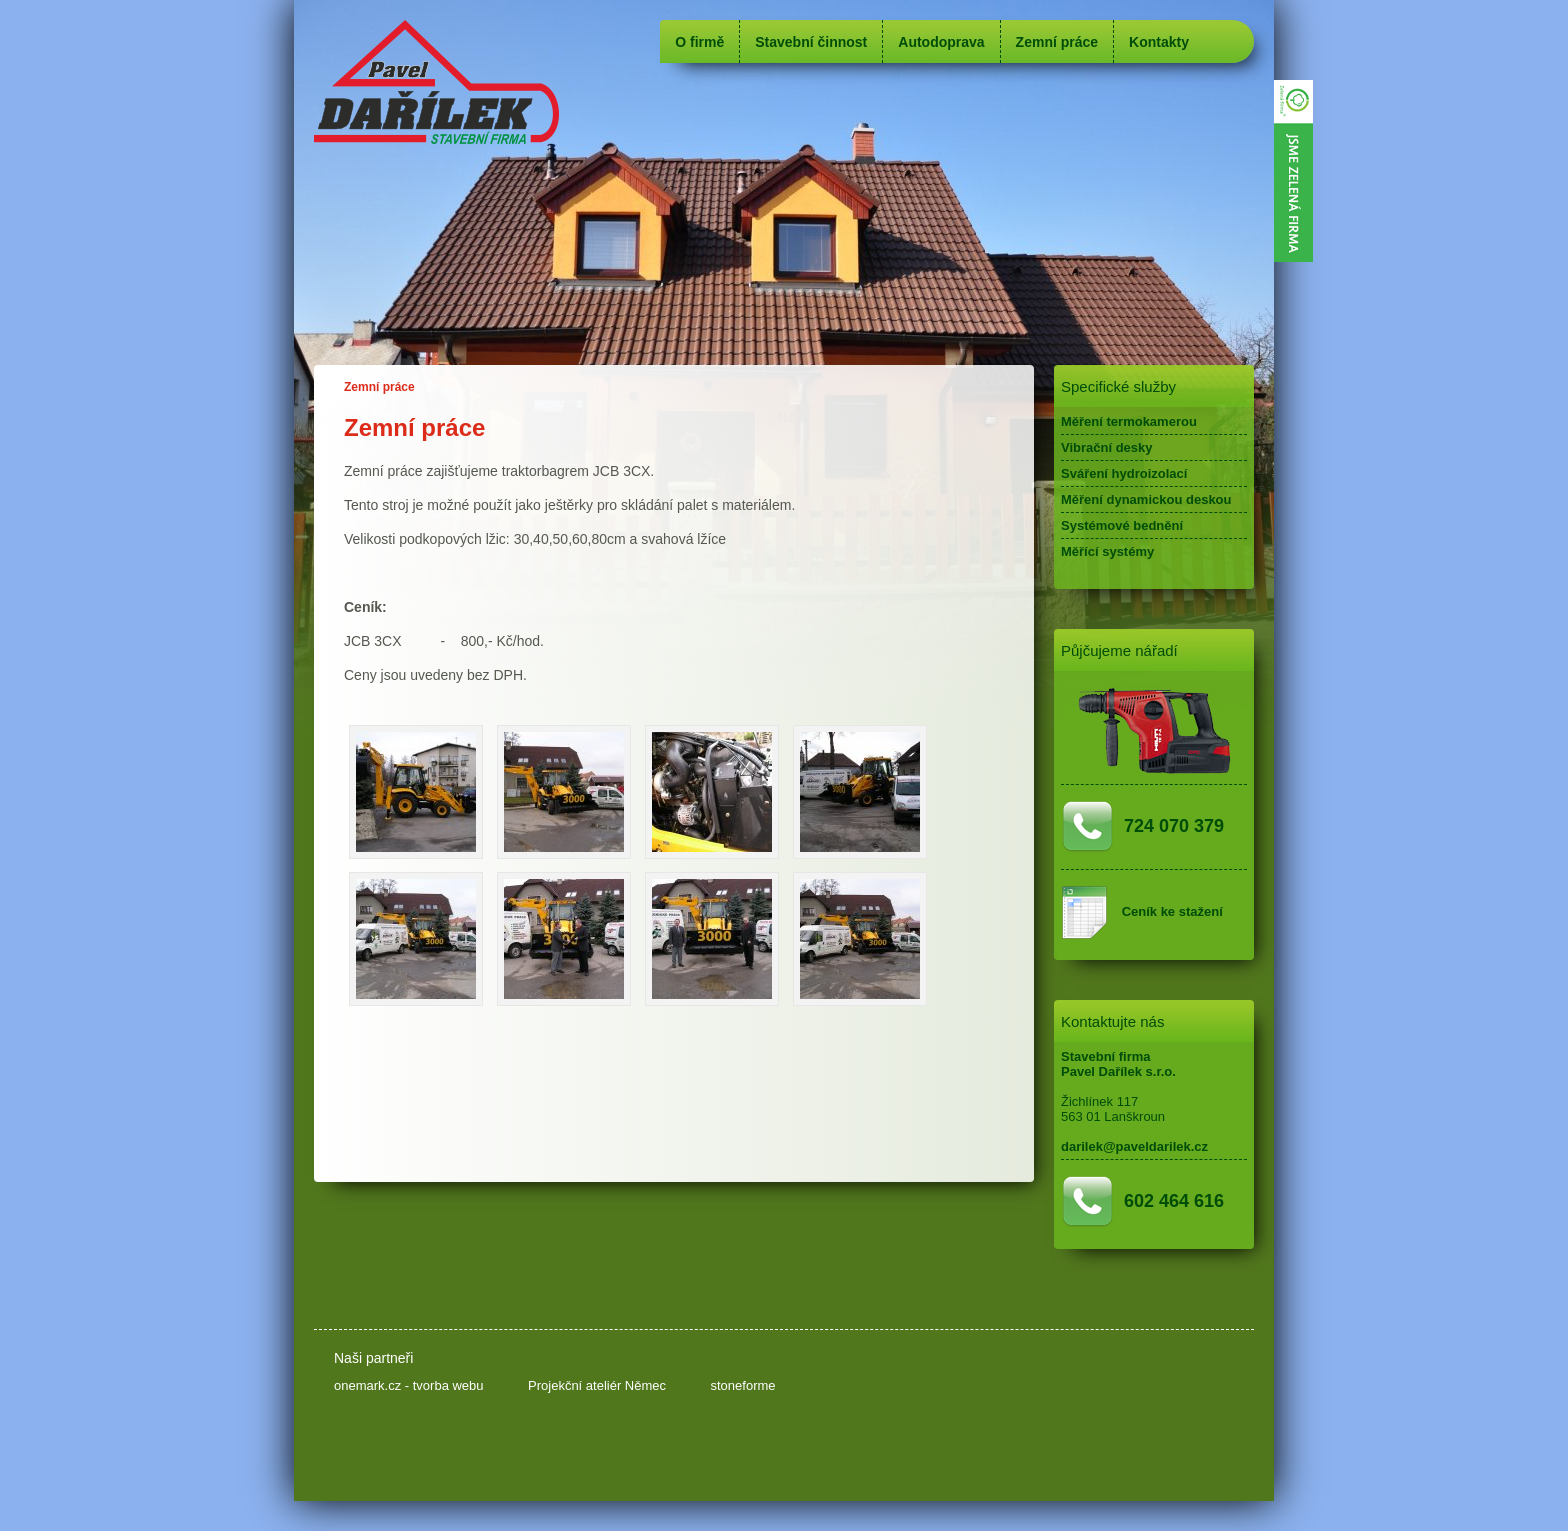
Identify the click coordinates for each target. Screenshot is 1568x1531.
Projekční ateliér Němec (597, 1385)
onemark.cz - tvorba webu (409, 1385)
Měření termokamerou (1129, 421)
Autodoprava (941, 42)
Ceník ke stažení (1172, 911)
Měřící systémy (1107, 551)
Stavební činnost (811, 42)
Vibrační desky (1107, 447)
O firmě (699, 42)
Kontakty (1159, 42)
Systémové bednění (1122, 525)
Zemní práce (1057, 42)
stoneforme (742, 1385)
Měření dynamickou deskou (1146, 499)
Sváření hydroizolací (1124, 473)
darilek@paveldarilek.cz (1134, 1146)
